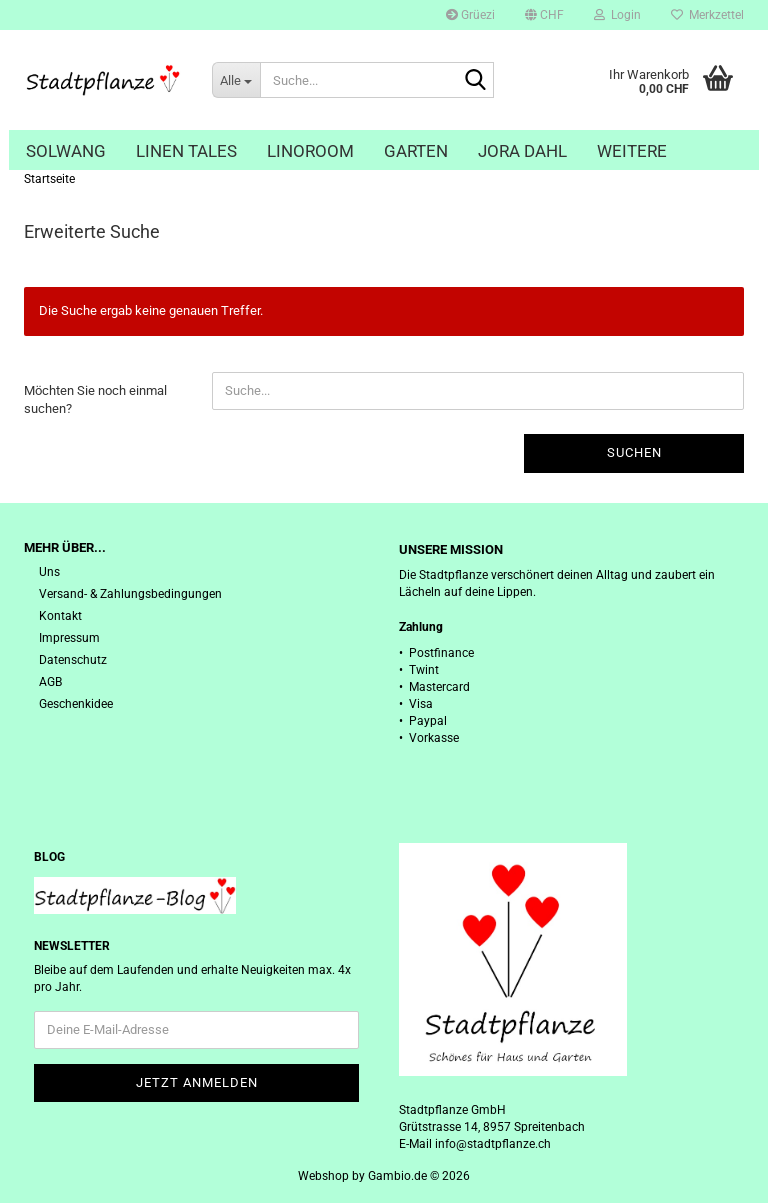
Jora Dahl (522, 151)
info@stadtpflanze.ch (493, 1144)
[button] (544, 15)
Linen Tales (186, 151)
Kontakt (60, 616)
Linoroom (310, 151)
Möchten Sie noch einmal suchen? (95, 400)
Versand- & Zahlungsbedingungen (130, 594)
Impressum (69, 638)
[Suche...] (236, 80)
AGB (50, 682)
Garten (416, 151)
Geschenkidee (76, 704)
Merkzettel (707, 15)
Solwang (66, 151)
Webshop (323, 1176)
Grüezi (470, 15)
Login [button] (617, 15)
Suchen (634, 452)
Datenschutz (73, 660)
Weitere (632, 151)
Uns (49, 572)
